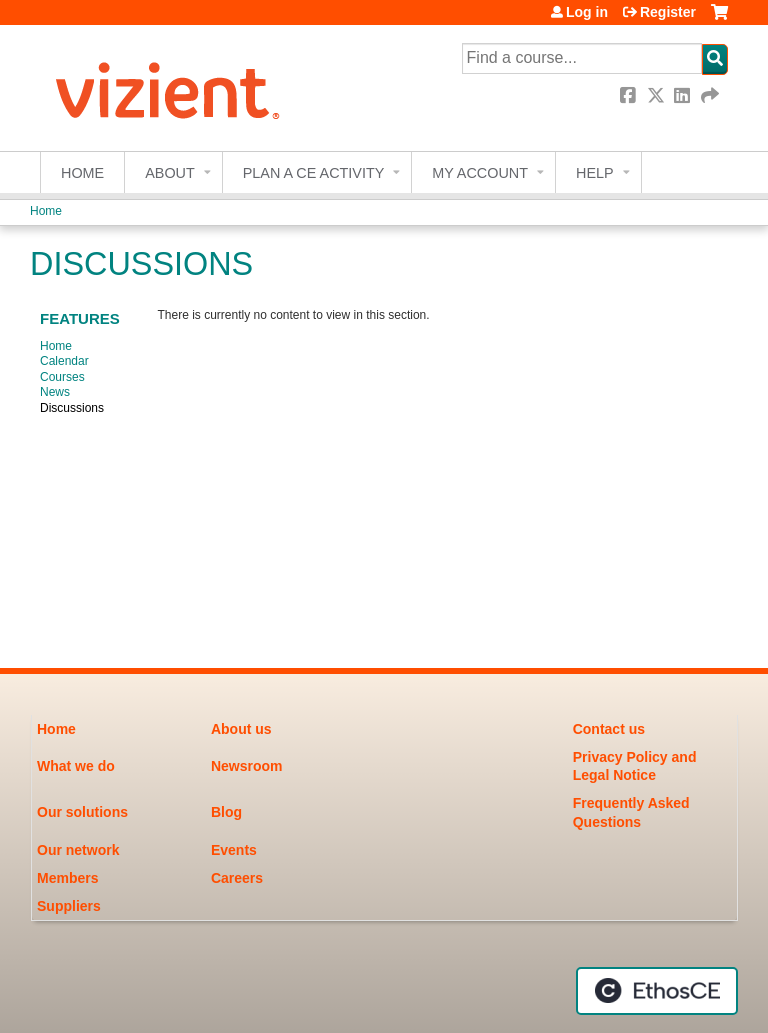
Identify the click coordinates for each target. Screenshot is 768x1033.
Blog (226, 812)
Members (67, 878)
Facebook (630, 95)
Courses (62, 377)
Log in (587, 12)
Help (595, 173)
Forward (711, 95)
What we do (76, 766)
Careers (237, 878)
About (170, 173)
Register (668, 12)
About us (241, 729)
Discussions (72, 408)
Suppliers (69, 906)
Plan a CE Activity (314, 173)
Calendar (64, 361)
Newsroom (247, 766)
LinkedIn (684, 95)
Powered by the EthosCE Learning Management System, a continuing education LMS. (657, 991)
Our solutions (82, 812)
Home (82, 173)
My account (480, 173)
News (55, 392)
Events (234, 850)
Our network (78, 850)
